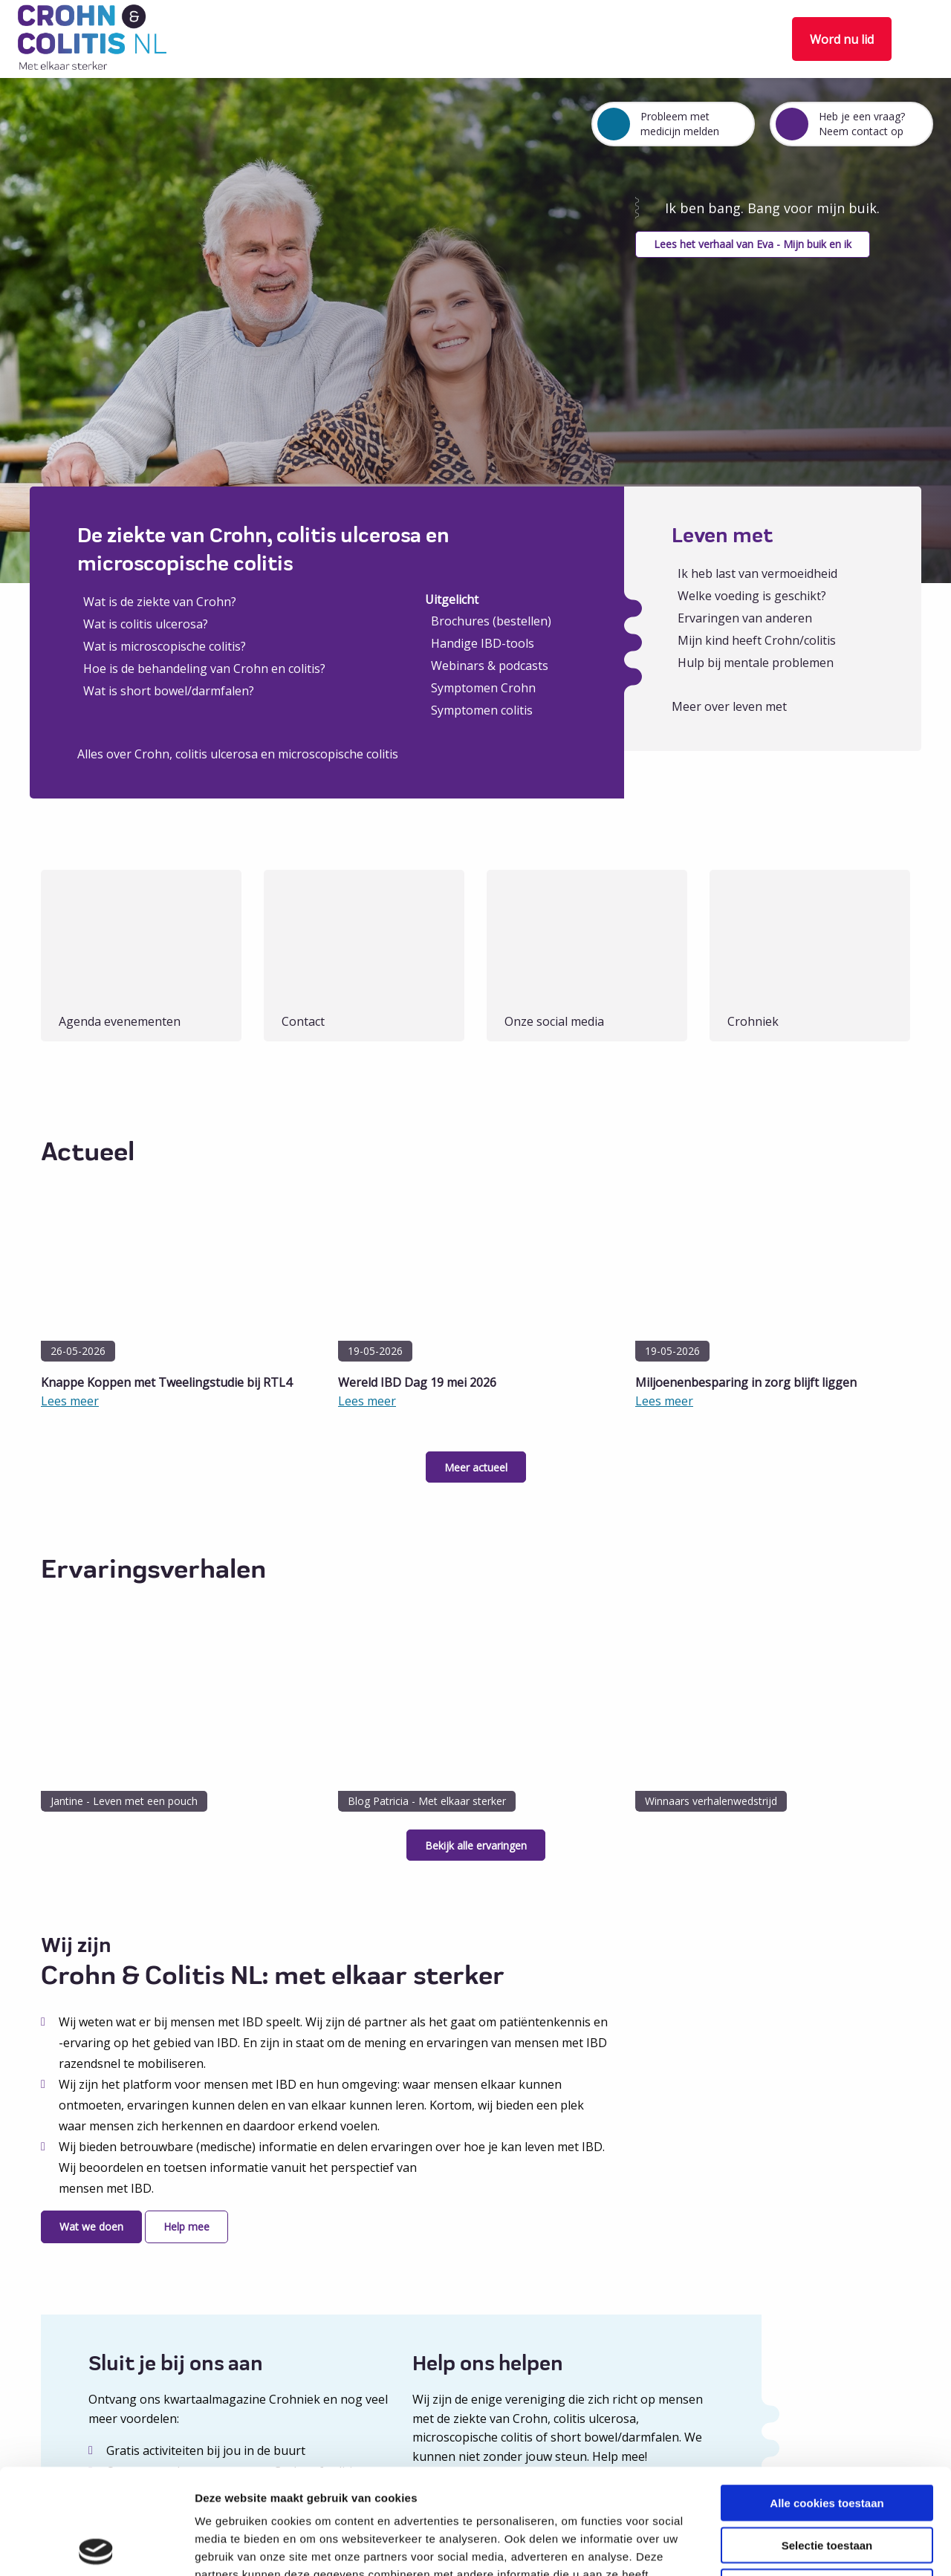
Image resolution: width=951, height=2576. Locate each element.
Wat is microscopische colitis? (164, 646)
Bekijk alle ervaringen (476, 1845)
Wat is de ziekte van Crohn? (159, 601)
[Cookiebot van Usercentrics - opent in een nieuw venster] (96, 2547)
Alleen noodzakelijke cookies (827, 2481)
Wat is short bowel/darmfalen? (168, 691)
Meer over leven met (729, 706)
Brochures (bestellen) (491, 621)
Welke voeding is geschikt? (752, 596)
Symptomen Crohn (483, 688)
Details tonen (802, 2546)
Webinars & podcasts (489, 665)
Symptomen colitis (482, 710)
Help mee (186, 2226)
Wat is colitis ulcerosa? (145, 624)
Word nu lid (842, 39)
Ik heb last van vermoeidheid (757, 573)
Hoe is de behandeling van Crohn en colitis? (204, 668)
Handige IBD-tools (482, 643)
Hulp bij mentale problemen (756, 662)
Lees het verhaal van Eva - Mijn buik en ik (752, 244)
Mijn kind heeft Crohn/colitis (757, 640)
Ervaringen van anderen (745, 618)
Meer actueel (475, 1467)
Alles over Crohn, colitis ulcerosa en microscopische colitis (237, 754)
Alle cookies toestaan (826, 2397)
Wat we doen (91, 2226)
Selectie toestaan (827, 2439)
